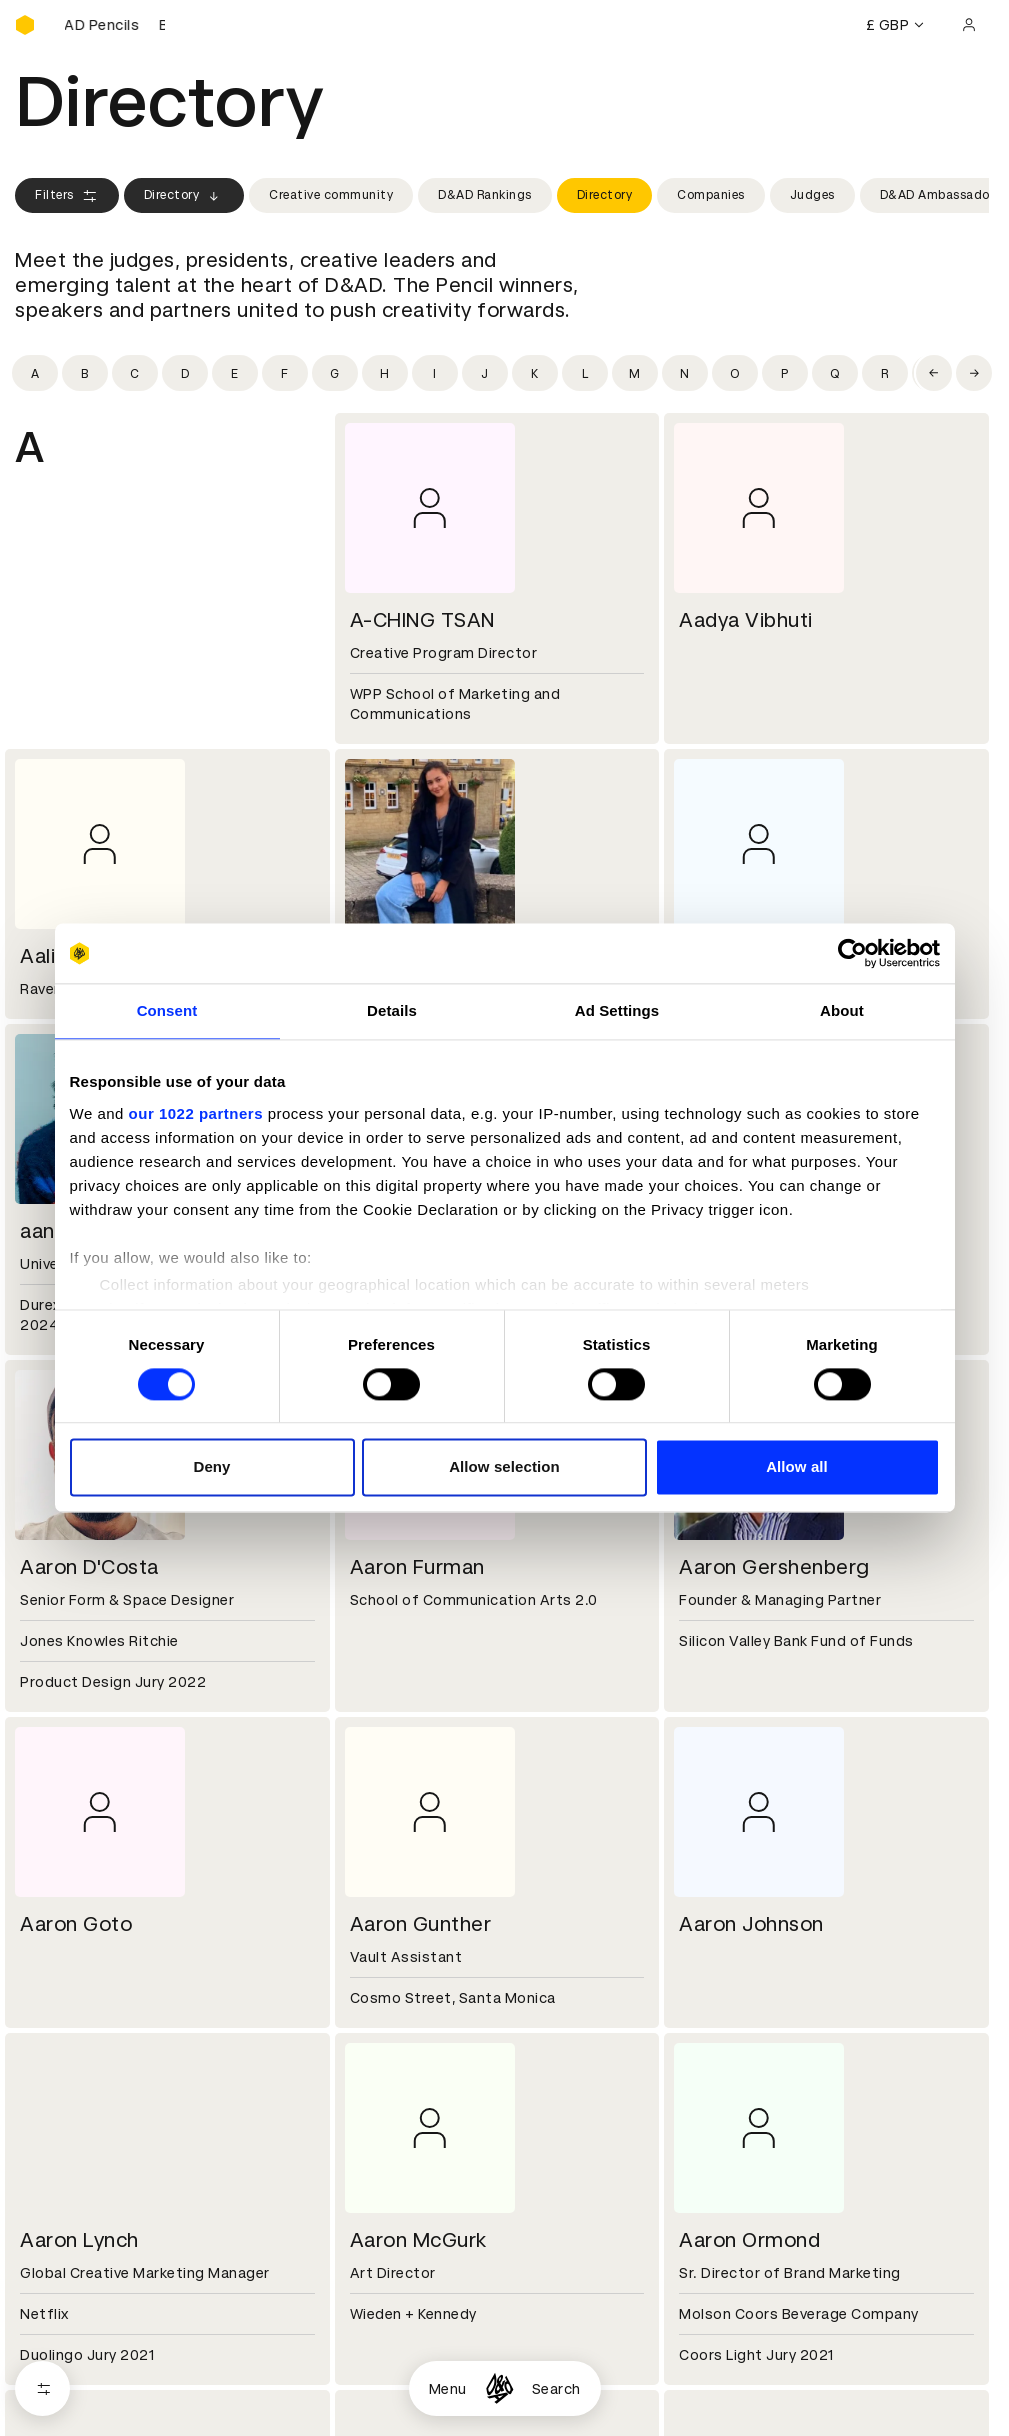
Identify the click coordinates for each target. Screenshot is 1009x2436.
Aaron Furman (417, 1567)
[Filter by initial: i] (435, 373)
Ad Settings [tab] (617, 1010)
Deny (211, 1467)
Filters (67, 196)
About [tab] (842, 1010)
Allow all (797, 1467)
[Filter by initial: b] (85, 373)
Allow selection (504, 1467)
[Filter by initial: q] (835, 373)
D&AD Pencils (63, 2354)
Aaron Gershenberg (774, 1567)
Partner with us (398, 2235)
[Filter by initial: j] (485, 373)
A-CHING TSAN (422, 620)
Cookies (373, 2378)
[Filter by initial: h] (385, 373)
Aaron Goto (76, 1924)
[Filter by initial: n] (685, 373)
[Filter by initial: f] (285, 373)
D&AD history (63, 2211)
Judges (812, 195)
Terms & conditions (414, 2354)
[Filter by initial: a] (35, 373)
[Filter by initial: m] (635, 373)
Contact (704, 2211)
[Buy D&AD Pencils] (115, 25)
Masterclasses (68, 2426)
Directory (184, 196)
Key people (53, 2235)
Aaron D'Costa (89, 1567)
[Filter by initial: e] (235, 373)
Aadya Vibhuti (746, 620)
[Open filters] (42, 2388)
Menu (448, 2389)
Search (556, 2389)
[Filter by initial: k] (535, 373)
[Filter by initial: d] (185, 373)
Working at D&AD (405, 2211)
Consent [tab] (167, 1010)
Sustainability (64, 2259)
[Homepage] (499, 2388)
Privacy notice (394, 2402)
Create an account (740, 2378)
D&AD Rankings (485, 195)
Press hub (709, 2235)
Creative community (331, 195)
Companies (711, 195)
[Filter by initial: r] (885, 373)
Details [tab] (392, 1010)
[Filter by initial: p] (785, 373)
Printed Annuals (71, 2378)
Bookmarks (714, 2402)
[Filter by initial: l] (585, 373)
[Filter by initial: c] (135, 373)
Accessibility (390, 2426)
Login (693, 2354)
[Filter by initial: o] (735, 373)
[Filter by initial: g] (335, 373)
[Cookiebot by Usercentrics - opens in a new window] (852, 953)
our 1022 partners (196, 1113)
